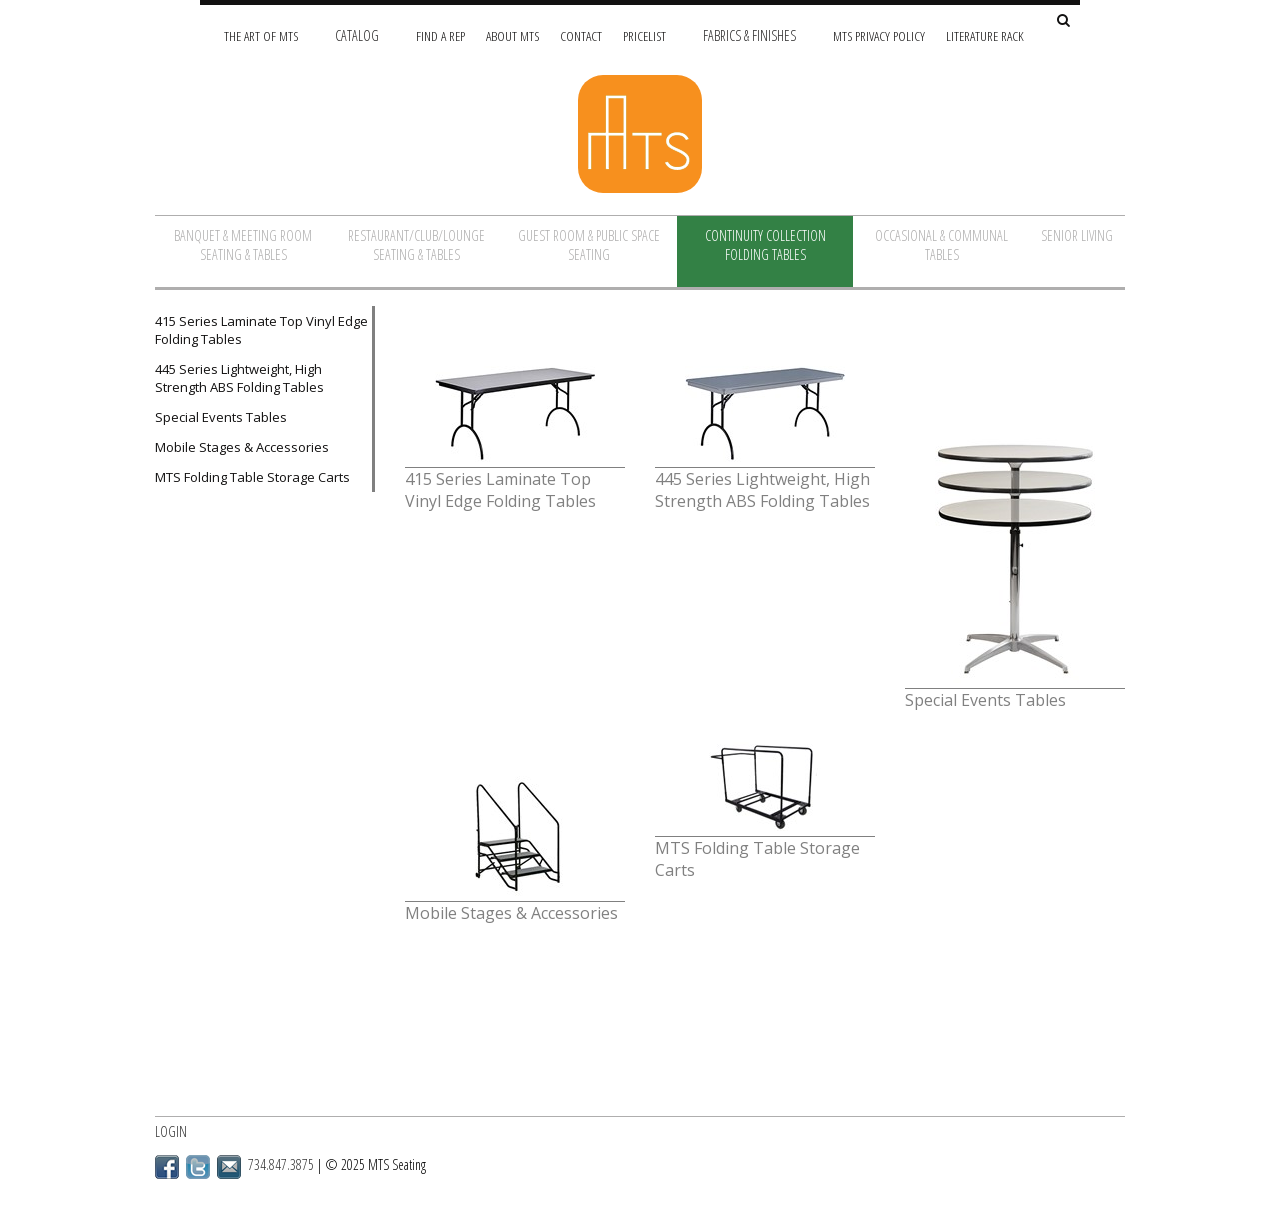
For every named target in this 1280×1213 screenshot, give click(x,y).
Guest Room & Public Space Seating (589, 245)
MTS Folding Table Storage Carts (252, 477)
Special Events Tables (221, 417)
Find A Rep (440, 35)
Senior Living (1077, 235)
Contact (581, 35)
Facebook (167, 1167)
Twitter (198, 1167)
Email (229, 1167)
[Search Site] (1063, 21)
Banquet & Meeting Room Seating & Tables (243, 245)
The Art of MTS (261, 35)
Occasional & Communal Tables (941, 245)
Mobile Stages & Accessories (242, 447)
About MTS (512, 35)
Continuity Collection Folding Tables (765, 245)
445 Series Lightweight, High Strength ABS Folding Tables (239, 378)
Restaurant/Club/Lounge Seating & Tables (416, 245)
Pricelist (644, 35)
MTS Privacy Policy (879, 35)
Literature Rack (985, 35)
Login (171, 1131)
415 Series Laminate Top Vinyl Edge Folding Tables (261, 330)
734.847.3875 (281, 1164)
